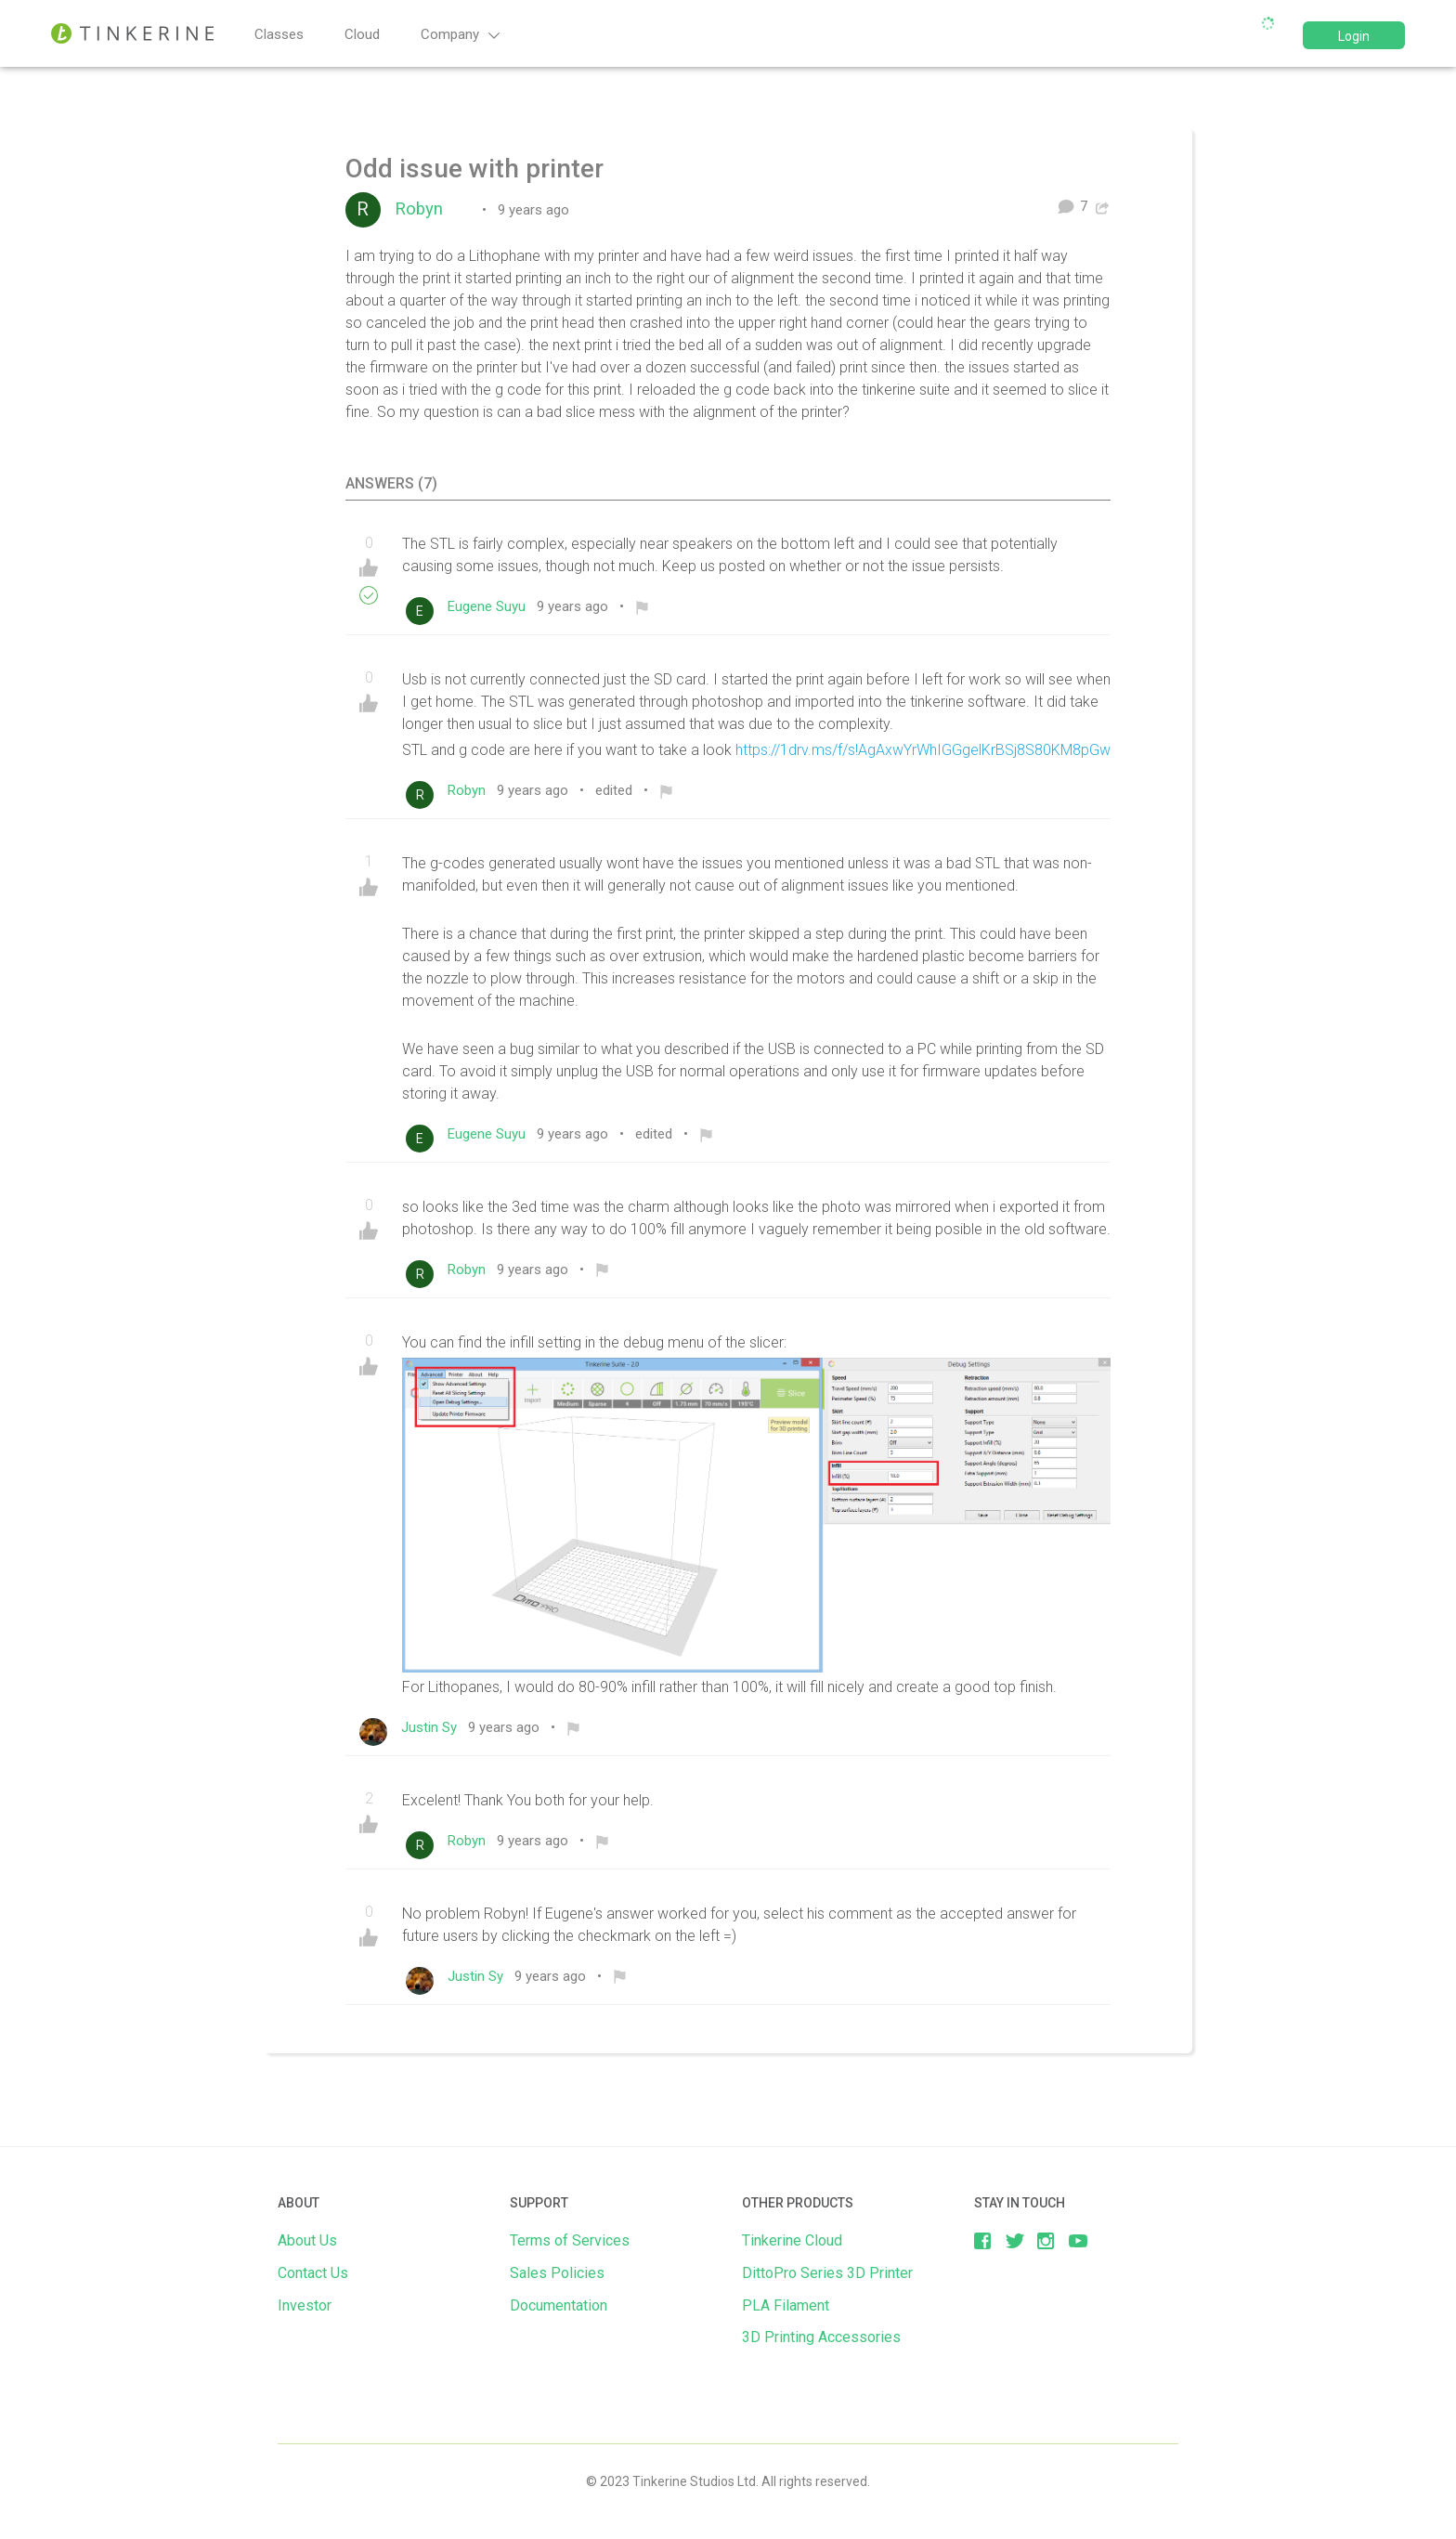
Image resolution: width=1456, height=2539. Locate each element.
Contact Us (313, 2273)
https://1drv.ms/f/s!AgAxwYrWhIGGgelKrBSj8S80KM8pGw (923, 750)
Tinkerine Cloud (792, 2240)
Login (1354, 36)
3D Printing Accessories (821, 2337)
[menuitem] (642, 606)
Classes (279, 34)
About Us (307, 2240)
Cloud (362, 34)
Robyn (426, 209)
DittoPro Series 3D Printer (827, 2273)
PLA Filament (785, 2305)
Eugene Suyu (490, 606)
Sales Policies (557, 2273)
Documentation (558, 2305)
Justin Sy (432, 1727)
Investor (305, 2305)
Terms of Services (570, 2240)
